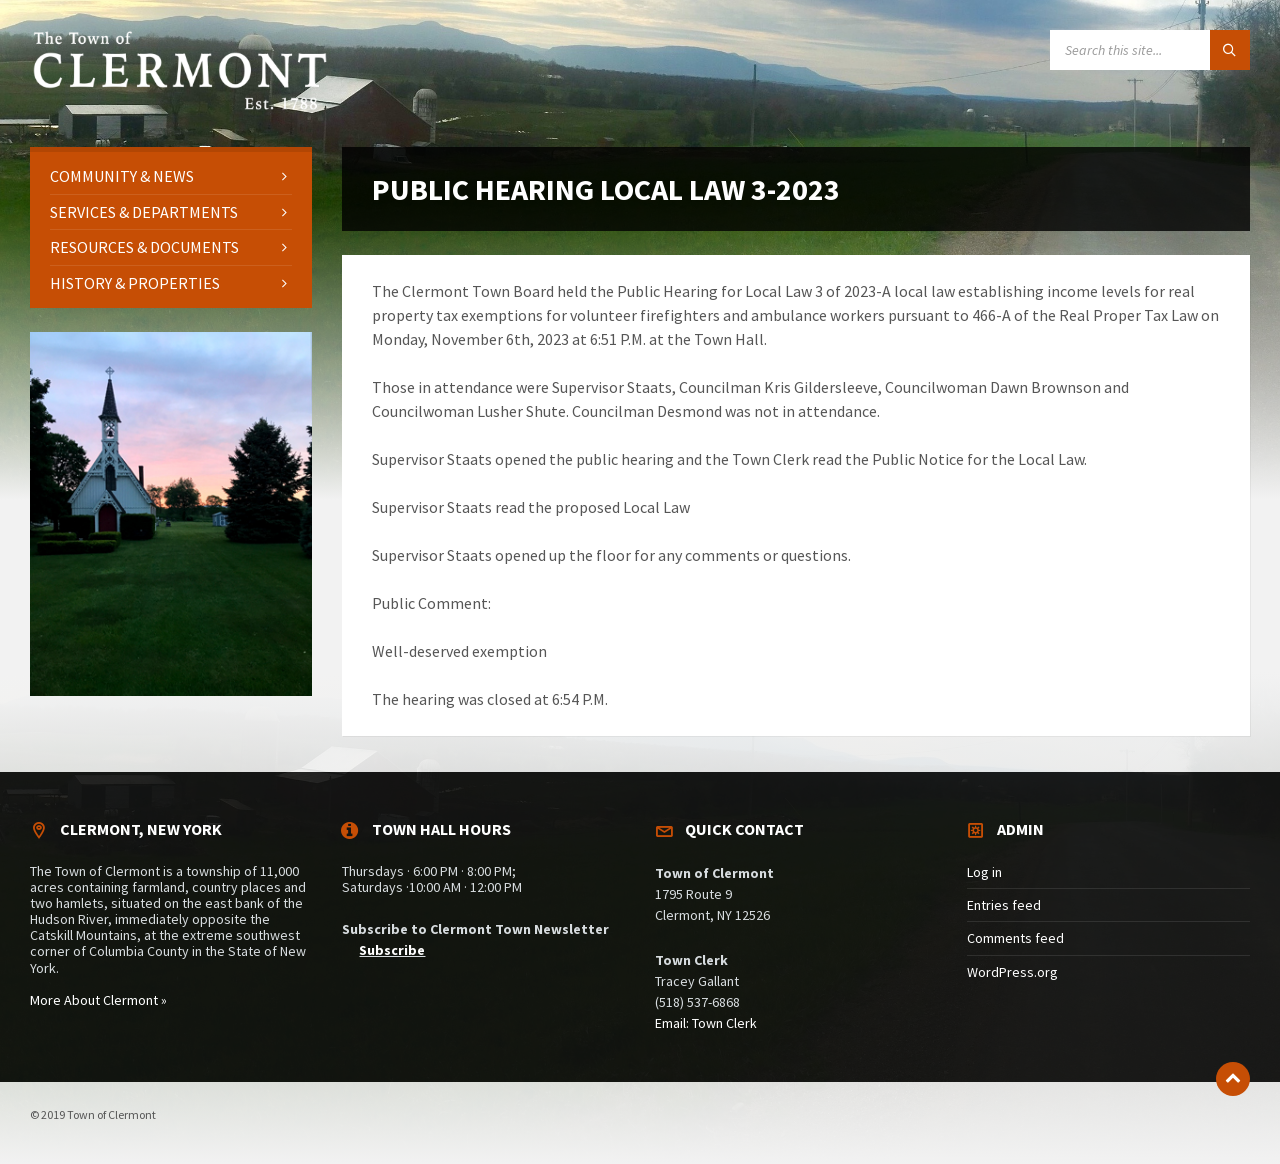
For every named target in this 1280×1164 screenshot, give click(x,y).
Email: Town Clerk (706, 1023)
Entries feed (1004, 905)
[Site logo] (180, 107)
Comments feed (1015, 938)
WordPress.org (1012, 972)
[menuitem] (171, 176)
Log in (984, 872)
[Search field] (1150, 50)
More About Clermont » (98, 1000)
